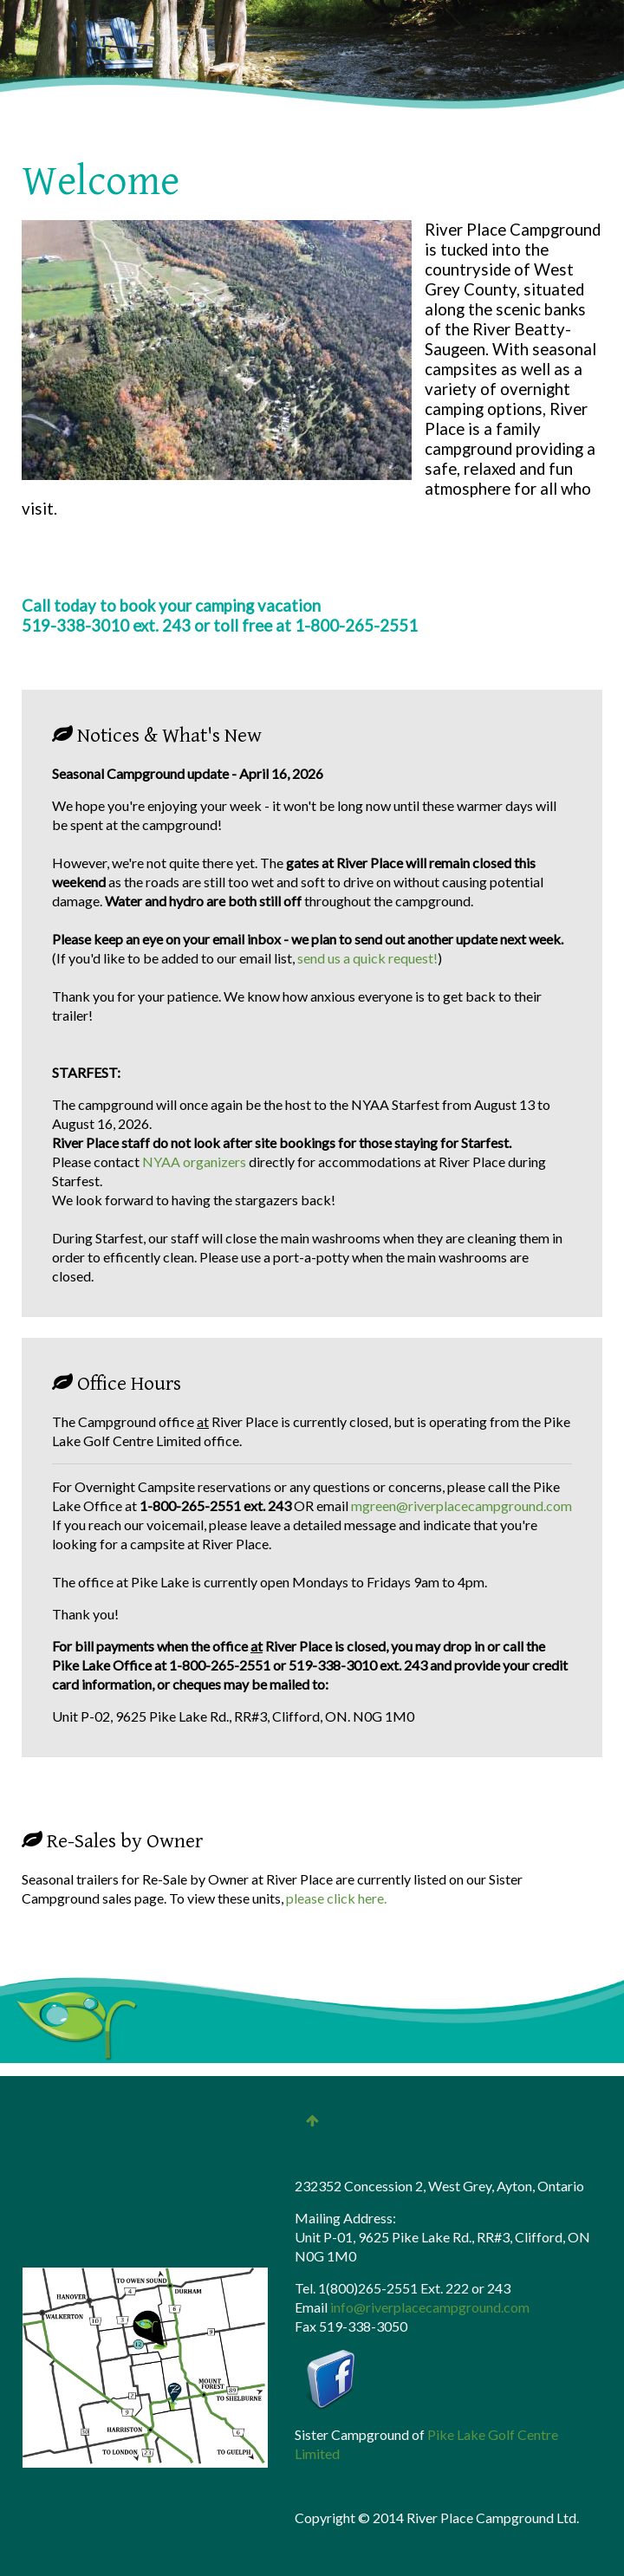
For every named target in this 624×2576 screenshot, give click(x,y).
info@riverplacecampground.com (430, 2307)
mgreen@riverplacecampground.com (461, 1505)
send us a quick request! (367, 958)
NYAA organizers (195, 1161)
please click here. (336, 1898)
